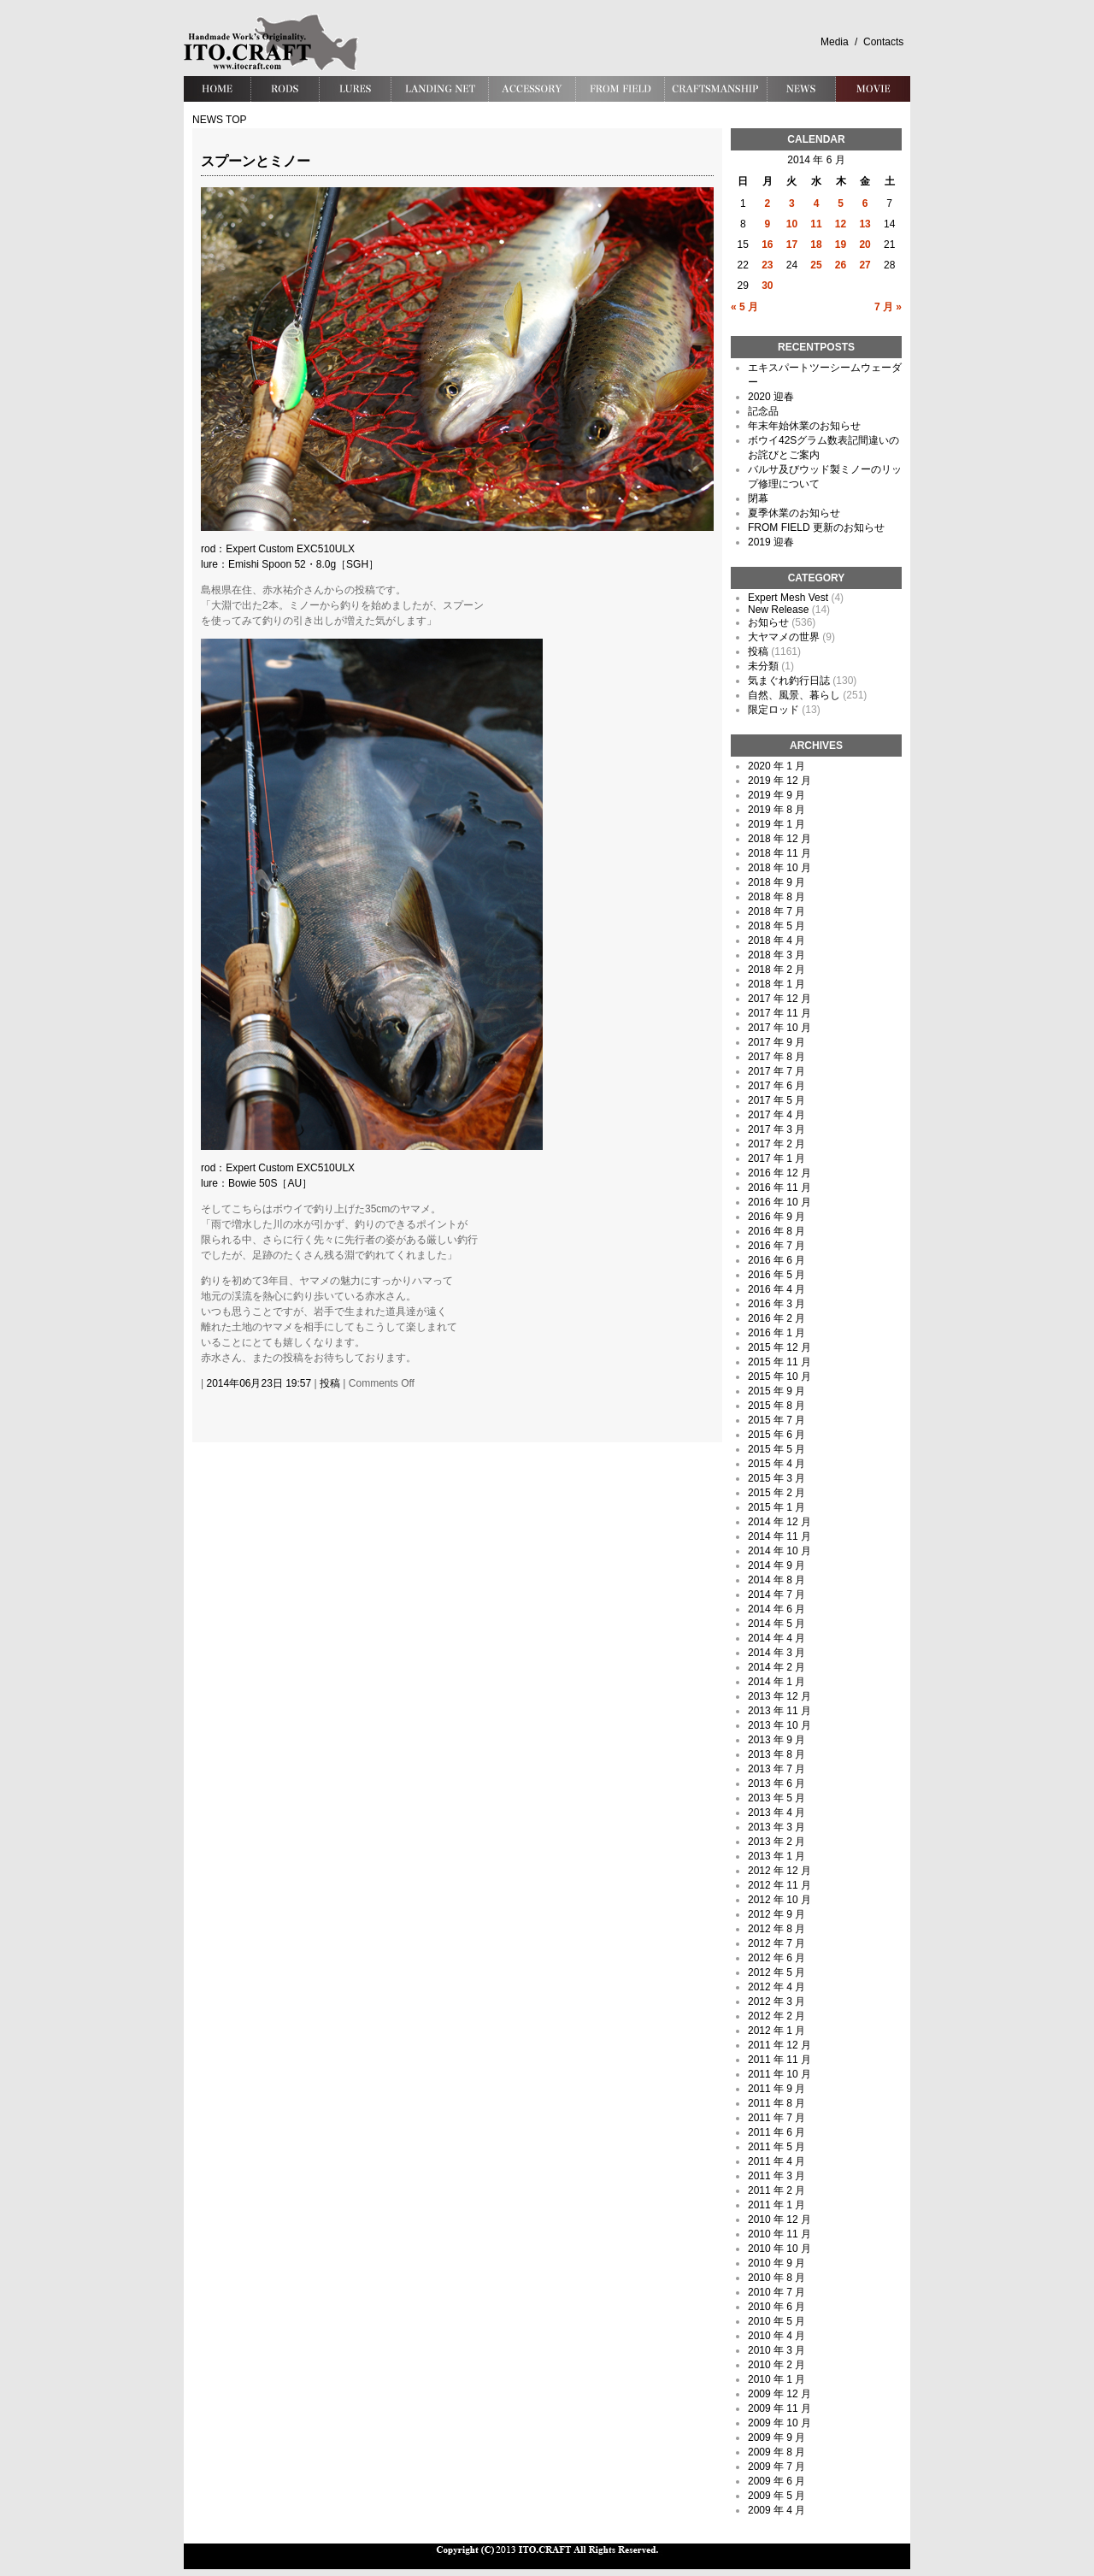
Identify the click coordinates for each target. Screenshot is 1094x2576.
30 (767, 286)
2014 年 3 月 (776, 1653)
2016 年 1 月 (776, 1333)
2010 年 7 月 (776, 2292)
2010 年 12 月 (779, 2219)
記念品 (763, 411)
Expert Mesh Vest (788, 598)
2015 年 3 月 (776, 1478)
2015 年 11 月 (779, 1362)
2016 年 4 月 (776, 1289)
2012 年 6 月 (776, 1958)
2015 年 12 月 (779, 1347)
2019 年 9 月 (776, 795)
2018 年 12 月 (779, 839)
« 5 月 (744, 307)
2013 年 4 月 (776, 1813)
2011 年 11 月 (779, 2060)
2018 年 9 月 (776, 882)
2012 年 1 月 (776, 2031)
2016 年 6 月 (776, 1260)
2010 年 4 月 (776, 2336)
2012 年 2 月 (776, 2016)
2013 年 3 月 (776, 1827)
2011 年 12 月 (779, 2045)
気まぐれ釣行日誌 (789, 681)
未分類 (763, 666)
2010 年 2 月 (776, 2365)
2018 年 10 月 (779, 868)
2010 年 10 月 (779, 2249)
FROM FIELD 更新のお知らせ (816, 527)
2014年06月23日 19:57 (258, 1383)
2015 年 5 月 (776, 1449)
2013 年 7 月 (776, 1769)
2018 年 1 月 (776, 984)
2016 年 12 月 (779, 1173)
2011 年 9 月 (776, 2089)
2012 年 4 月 (776, 1987)
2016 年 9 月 (776, 1217)
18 (815, 245)
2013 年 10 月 (779, 1725)
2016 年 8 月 (776, 1231)
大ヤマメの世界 (784, 637)
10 (791, 224)
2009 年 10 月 (779, 2423)
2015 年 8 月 (776, 1406)
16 (767, 245)
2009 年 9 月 (776, 2437)
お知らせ (768, 622)
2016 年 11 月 (779, 1188)
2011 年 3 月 (776, 2176)
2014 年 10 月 (779, 1551)
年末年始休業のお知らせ (804, 426)
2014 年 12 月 (779, 1522)
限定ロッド (773, 710)
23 (767, 265)
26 (840, 265)
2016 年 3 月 (776, 1304)
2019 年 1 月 (776, 824)
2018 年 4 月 (776, 940)
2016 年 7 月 (776, 1246)
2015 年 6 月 (776, 1435)
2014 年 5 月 (776, 1624)
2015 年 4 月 (776, 1464)
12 (840, 224)
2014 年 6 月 (776, 1609)
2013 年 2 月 (776, 1842)
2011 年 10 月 (779, 2074)
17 (791, 245)
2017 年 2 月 (776, 1144)
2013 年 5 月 (776, 1798)
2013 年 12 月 (779, 1696)
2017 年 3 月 (776, 1129)
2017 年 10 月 (779, 1028)
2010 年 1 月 (776, 2379)
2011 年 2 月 (776, 2190)
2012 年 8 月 (776, 1929)
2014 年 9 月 (776, 1565)
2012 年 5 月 (776, 1972)
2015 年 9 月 (776, 1391)
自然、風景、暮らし (794, 695)
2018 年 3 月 (776, 955)
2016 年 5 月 (776, 1275)
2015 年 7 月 (776, 1420)
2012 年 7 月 (776, 1943)
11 (815, 224)
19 (840, 245)
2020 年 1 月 (776, 766)
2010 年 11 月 (779, 2234)
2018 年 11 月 (779, 853)
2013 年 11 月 (779, 1711)
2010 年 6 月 (776, 2307)
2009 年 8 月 (776, 2452)
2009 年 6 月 (776, 2481)
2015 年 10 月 (779, 1376)
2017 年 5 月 (776, 1100)
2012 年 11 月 (779, 1885)
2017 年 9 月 (776, 1042)
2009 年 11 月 (779, 2408)
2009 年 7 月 (776, 2467)
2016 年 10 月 (779, 1202)
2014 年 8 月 (776, 1580)
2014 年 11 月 (779, 1536)
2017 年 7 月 (776, 1071)
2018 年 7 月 (776, 911)
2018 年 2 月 (776, 970)
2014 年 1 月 (776, 1682)
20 (864, 245)
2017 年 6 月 (776, 1086)
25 (815, 265)
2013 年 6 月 (776, 1783)
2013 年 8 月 (776, 1754)
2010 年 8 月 (776, 2278)
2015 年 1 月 (776, 1507)
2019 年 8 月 (776, 810)
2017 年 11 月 (779, 1013)
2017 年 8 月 (776, 1057)
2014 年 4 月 (776, 1638)
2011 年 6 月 (776, 2132)
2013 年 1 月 (776, 1856)
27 (864, 265)
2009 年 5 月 (776, 2496)
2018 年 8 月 (776, 897)
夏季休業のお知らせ (794, 513)
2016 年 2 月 (776, 1318)
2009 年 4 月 (776, 2510)
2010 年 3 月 (776, 2350)
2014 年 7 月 (776, 1594)
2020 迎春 (771, 397)
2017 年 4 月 (776, 1115)
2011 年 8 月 (776, 2103)
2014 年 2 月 (776, 1667)
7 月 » (888, 307)
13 (864, 224)
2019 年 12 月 (779, 781)
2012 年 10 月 (779, 1900)
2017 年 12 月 (779, 999)
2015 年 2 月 (776, 1493)
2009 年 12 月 (779, 2394)
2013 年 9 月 (776, 1740)
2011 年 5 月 (776, 2147)
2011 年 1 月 (776, 2205)
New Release (778, 610)
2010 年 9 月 (776, 2263)
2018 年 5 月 (776, 926)
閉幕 (758, 498)
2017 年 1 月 (776, 1158)
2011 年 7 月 (776, 2118)
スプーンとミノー (255, 161)
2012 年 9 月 (776, 1914)
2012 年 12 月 (779, 1871)
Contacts (883, 42)
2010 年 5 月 (776, 2321)
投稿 (330, 1383)
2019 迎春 (771, 542)
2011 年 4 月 (776, 2161)
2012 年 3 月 (776, 2001)
